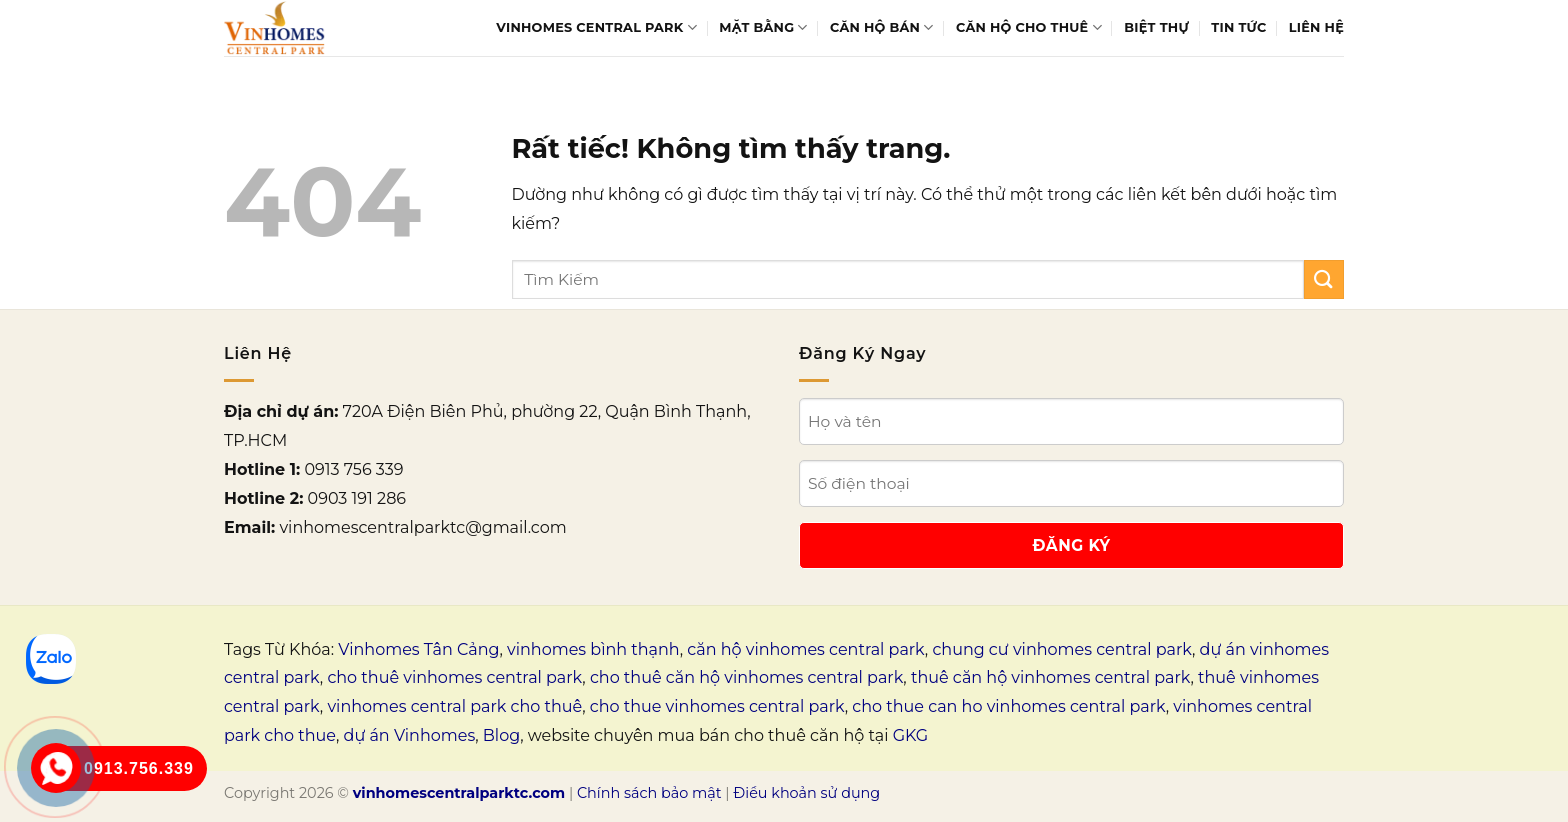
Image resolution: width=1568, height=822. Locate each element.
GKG (910, 735)
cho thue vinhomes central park (717, 706)
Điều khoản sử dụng (806, 793)
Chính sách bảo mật (649, 793)
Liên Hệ (1316, 27)
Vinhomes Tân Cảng (418, 649)
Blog (501, 735)
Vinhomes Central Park (596, 27)
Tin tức (1238, 27)
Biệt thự (1156, 27)
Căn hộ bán (882, 27)
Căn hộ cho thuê (1029, 27)
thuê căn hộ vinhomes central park (1051, 677)
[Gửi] (1324, 279)
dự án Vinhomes (410, 735)
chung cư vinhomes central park (1062, 649)
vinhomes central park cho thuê (454, 706)
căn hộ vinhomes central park (806, 649)
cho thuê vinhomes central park (454, 677)
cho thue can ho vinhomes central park (1008, 706)
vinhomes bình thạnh (593, 649)
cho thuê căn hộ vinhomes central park (746, 677)
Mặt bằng (763, 27)
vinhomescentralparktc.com (459, 793)
